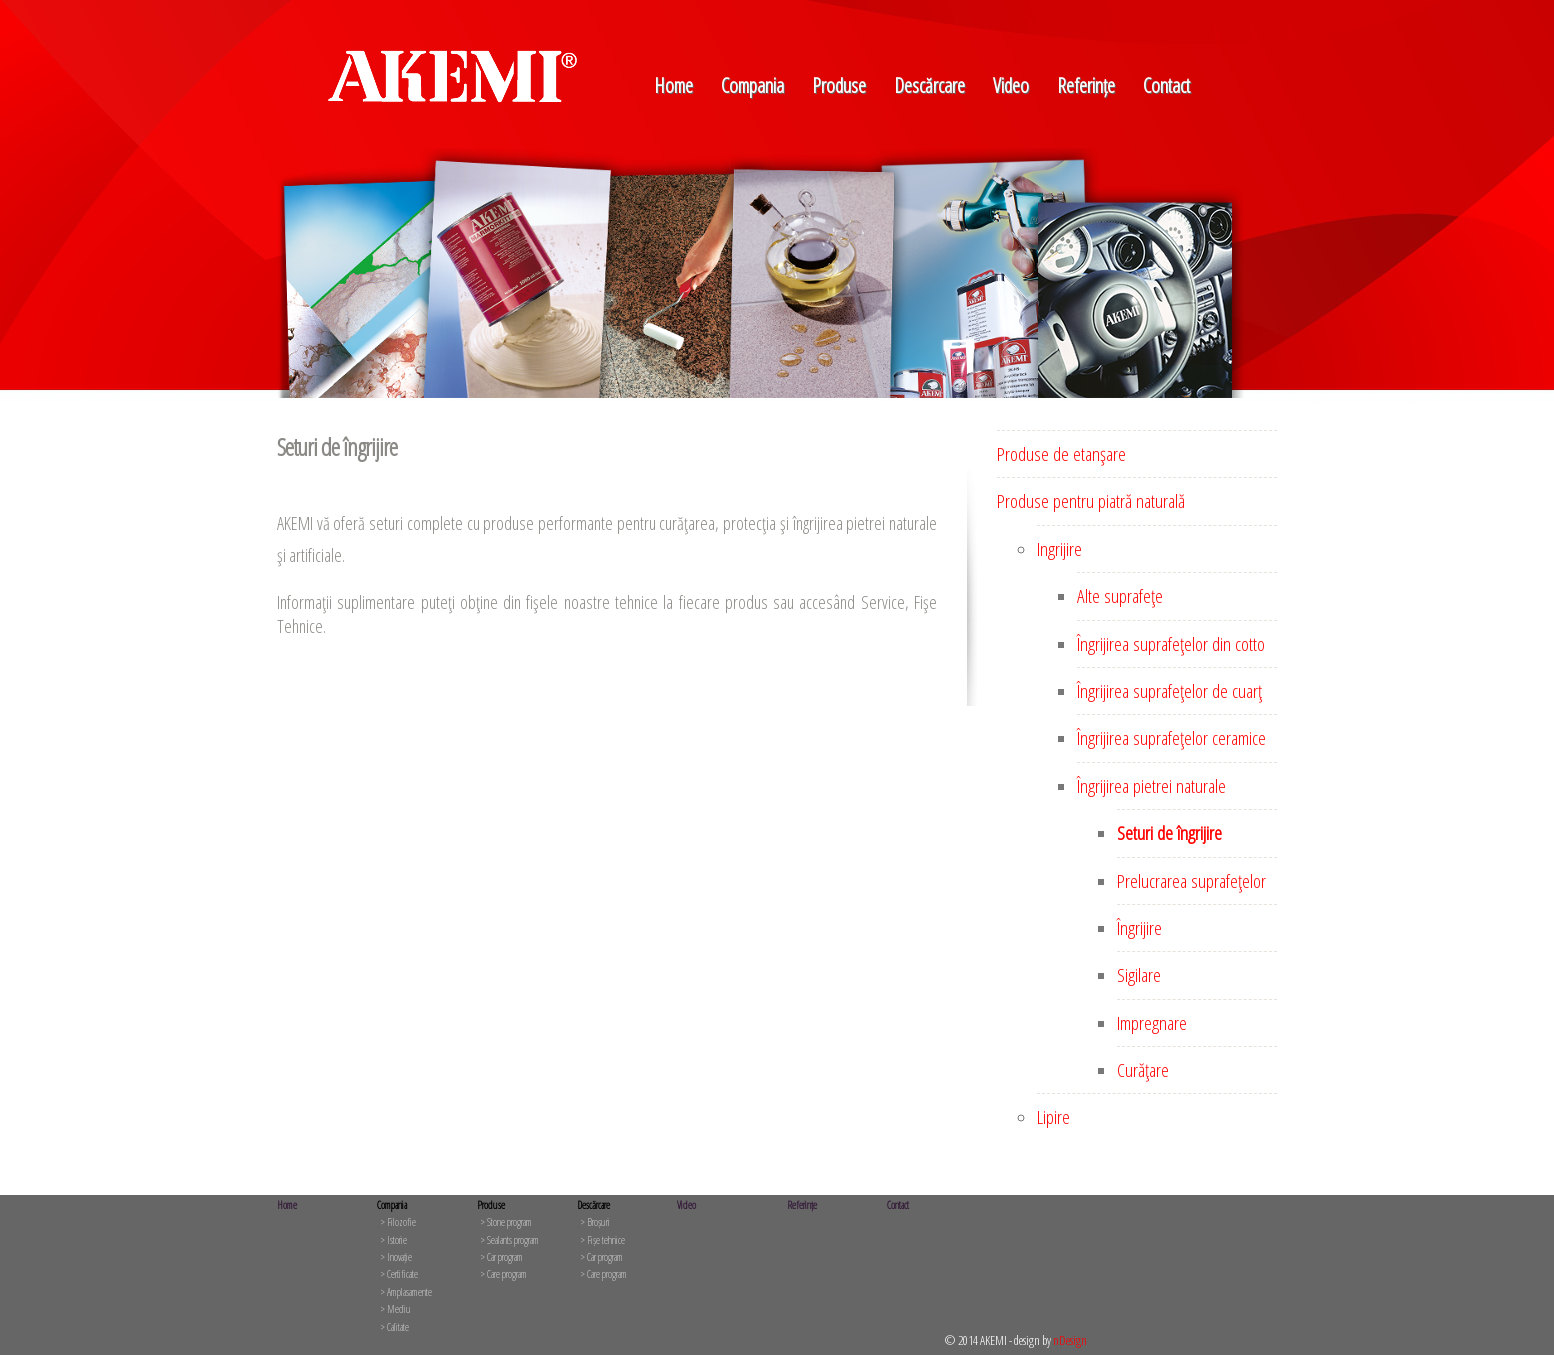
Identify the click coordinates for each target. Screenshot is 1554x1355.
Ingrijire (1059, 549)
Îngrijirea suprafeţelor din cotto (1171, 644)
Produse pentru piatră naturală (1091, 501)
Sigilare (1139, 975)
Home (673, 85)
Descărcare (929, 85)
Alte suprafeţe (1120, 596)
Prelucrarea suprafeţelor (1191, 881)
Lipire (1053, 1117)
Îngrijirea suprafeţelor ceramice (1171, 738)
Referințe (1086, 85)
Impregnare (1152, 1023)
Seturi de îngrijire (1169, 833)
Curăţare (1143, 1070)
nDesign (1070, 1340)
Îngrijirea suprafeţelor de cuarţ (1169, 691)
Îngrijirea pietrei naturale (1151, 786)
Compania (752, 85)
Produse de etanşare (1061, 454)
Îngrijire (1139, 928)
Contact (1166, 85)
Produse (839, 85)
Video (1011, 85)
